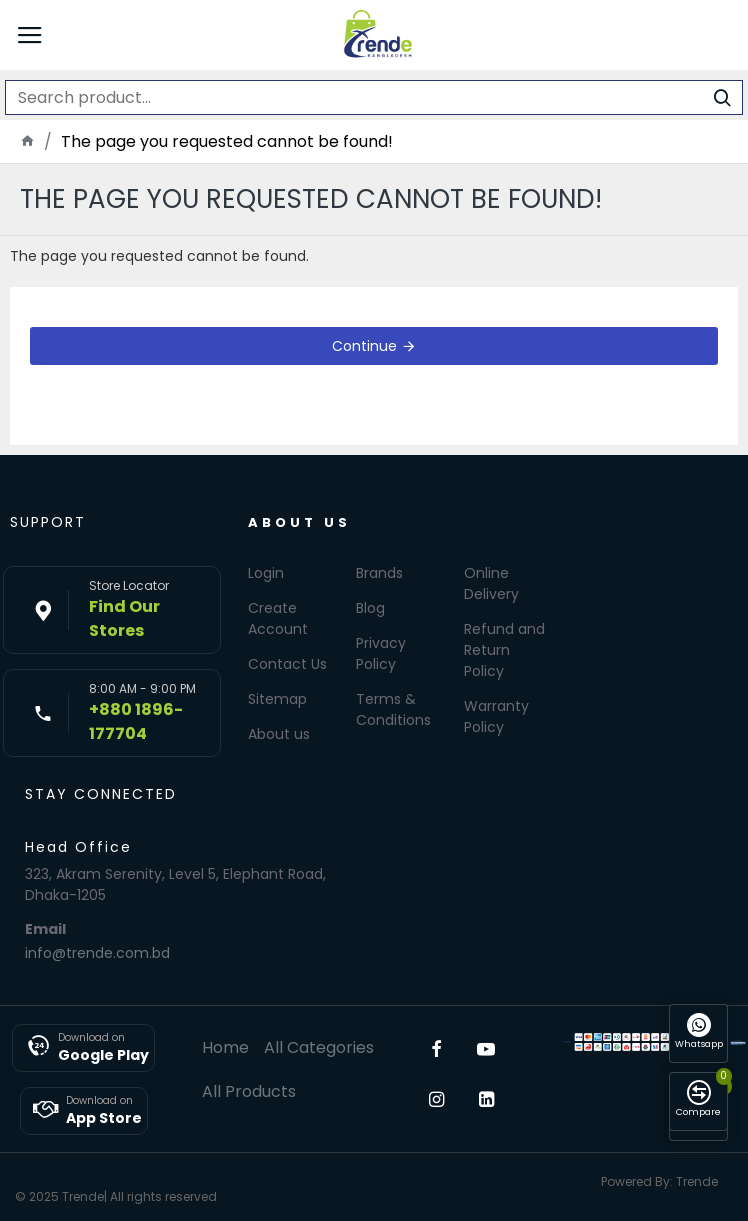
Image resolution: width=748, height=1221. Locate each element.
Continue (364, 346)
